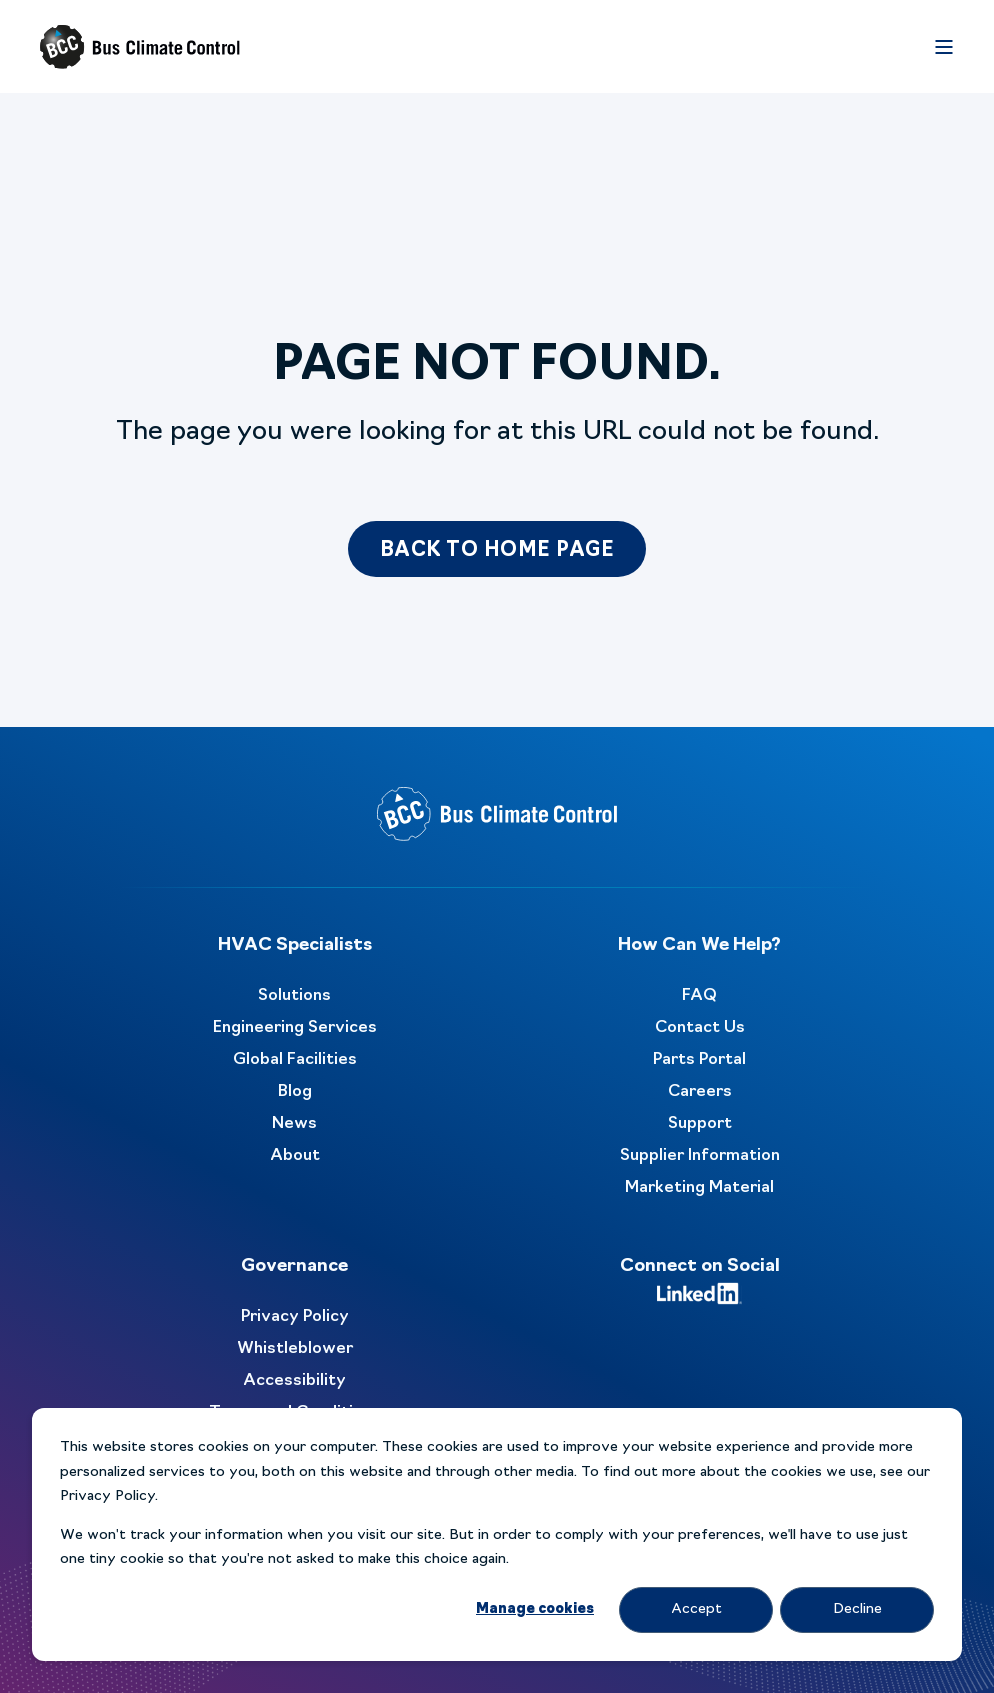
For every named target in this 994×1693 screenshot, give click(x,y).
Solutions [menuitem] (294, 996)
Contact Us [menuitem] (700, 1028)
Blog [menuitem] (295, 1092)
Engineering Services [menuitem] (295, 1028)
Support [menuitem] (700, 1124)
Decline (857, 1609)
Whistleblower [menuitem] (295, 1349)
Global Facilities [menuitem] (295, 1060)
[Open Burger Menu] (944, 47)
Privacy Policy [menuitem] (295, 1317)
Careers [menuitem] (700, 1092)
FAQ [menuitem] (699, 996)
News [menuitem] (294, 1124)
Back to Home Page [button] (497, 551)
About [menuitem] (295, 1156)
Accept (696, 1609)
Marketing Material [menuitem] (699, 1188)
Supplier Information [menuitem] (700, 1156)
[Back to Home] (140, 47)
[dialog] (497, 1534)
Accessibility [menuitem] (294, 1381)
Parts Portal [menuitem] (699, 1060)
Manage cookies (535, 1609)
